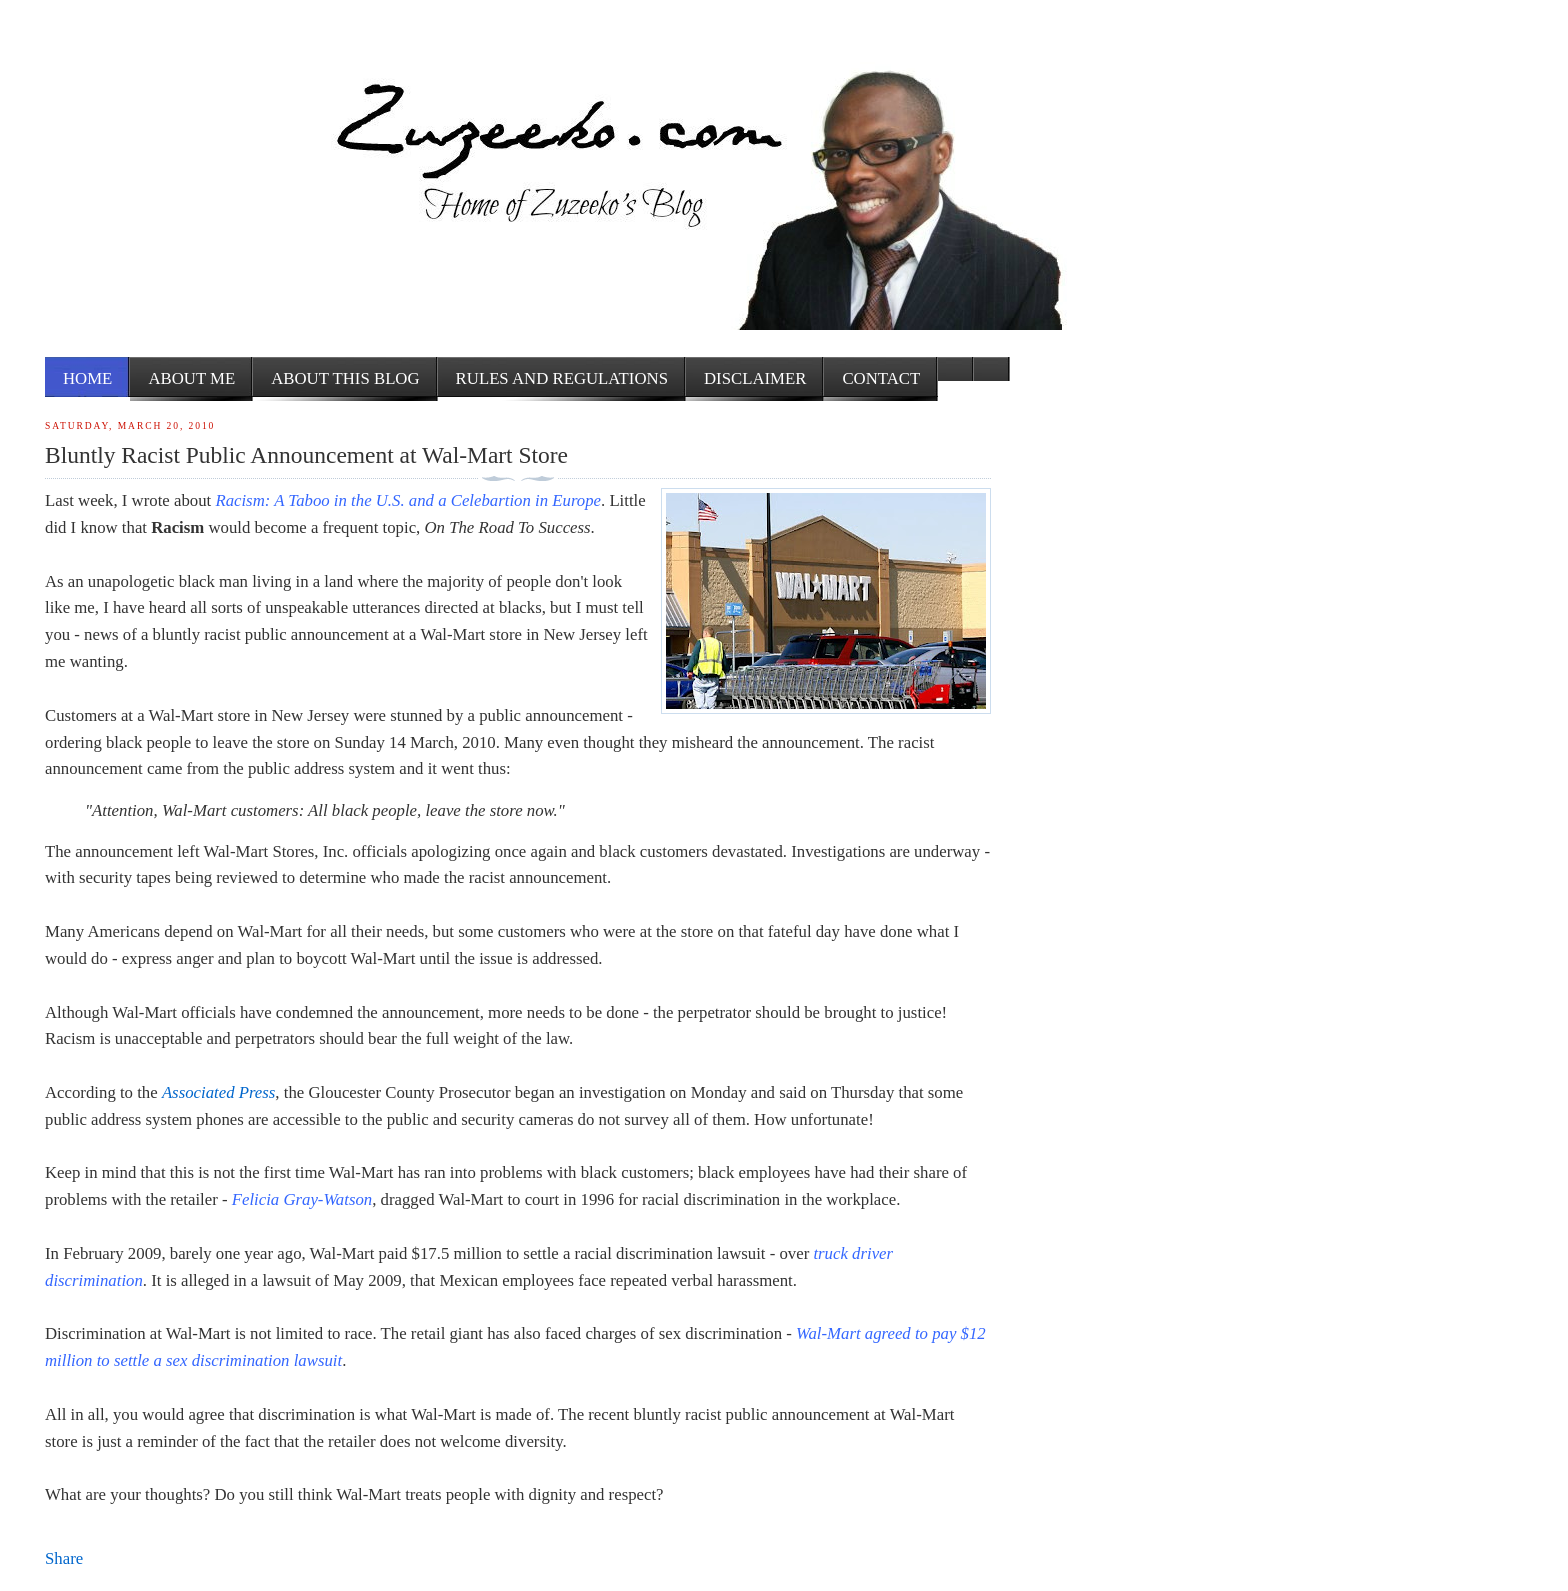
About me (191, 378)
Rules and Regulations (562, 378)
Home (87, 378)
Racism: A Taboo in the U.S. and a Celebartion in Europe (408, 500)
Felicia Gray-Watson (302, 1199)
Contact (881, 378)
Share (64, 1558)
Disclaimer (755, 378)
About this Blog (345, 378)
